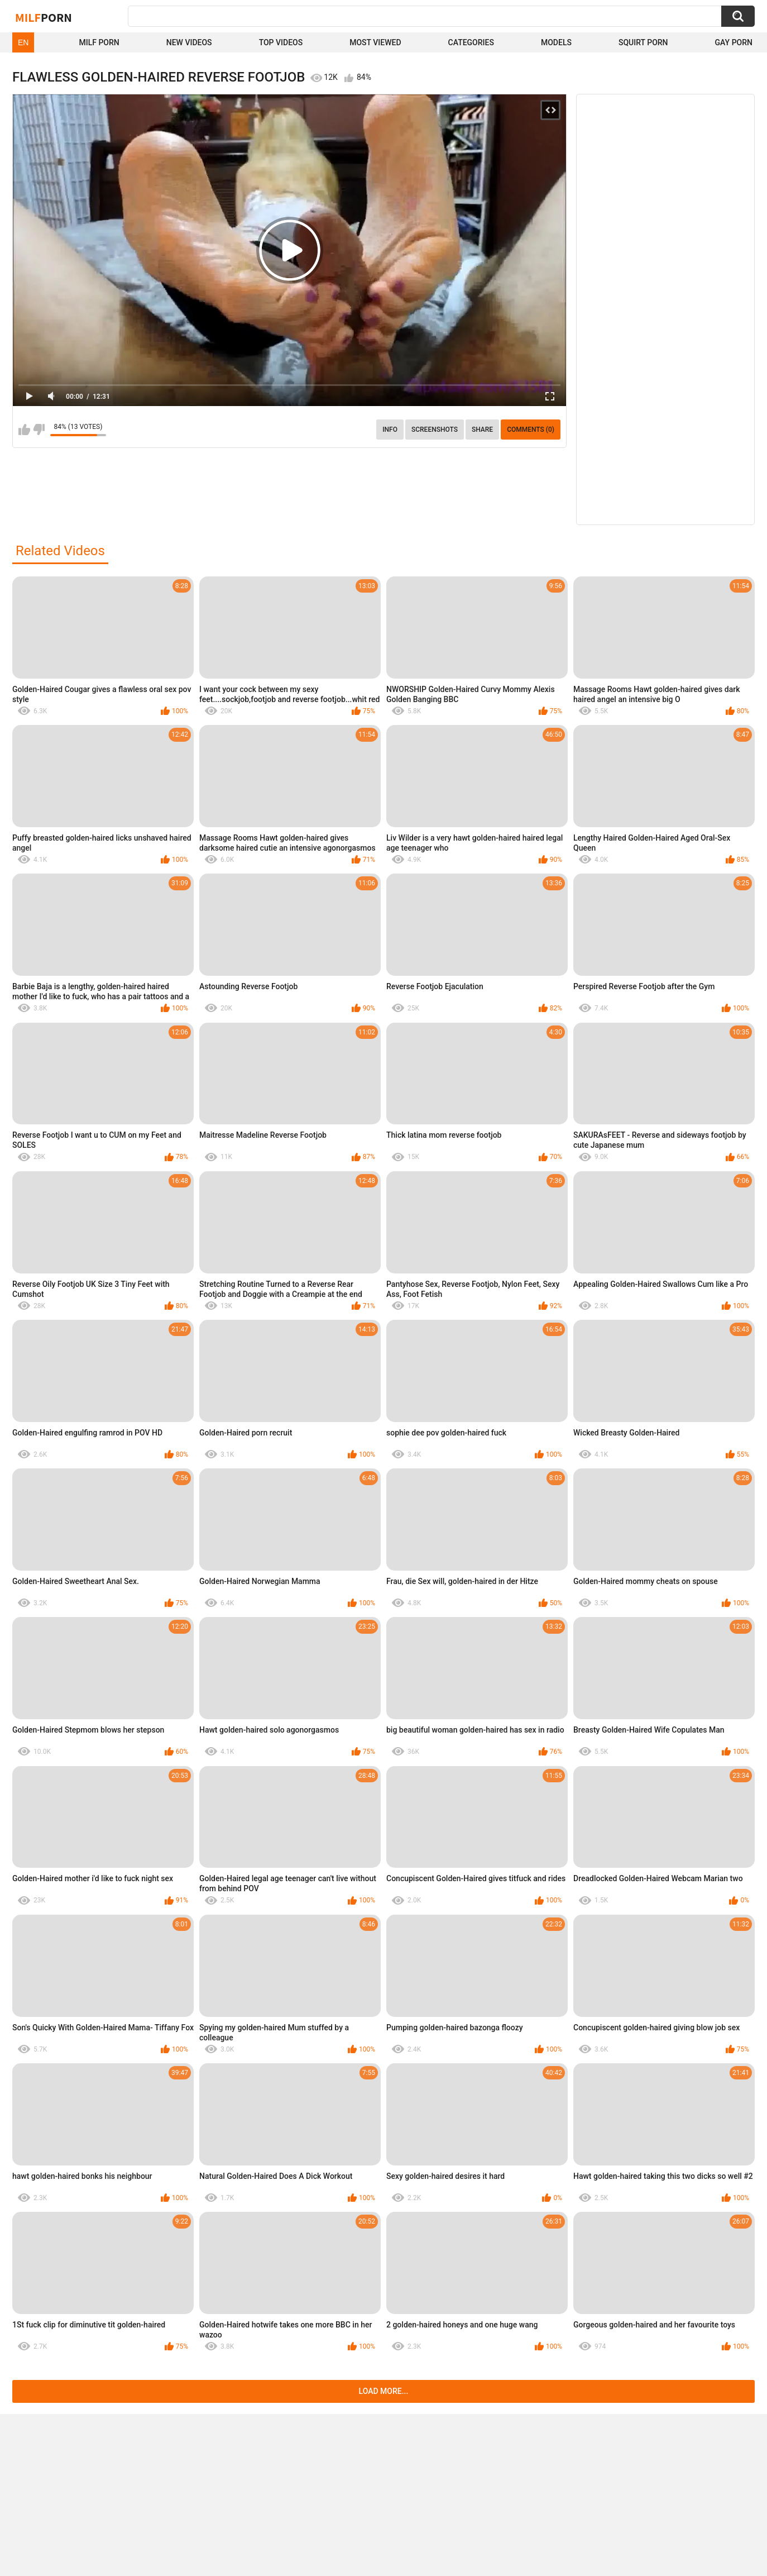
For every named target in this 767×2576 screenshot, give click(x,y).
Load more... (384, 2391)
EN (23, 42)
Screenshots (434, 429)
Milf (43, 17)
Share (482, 429)
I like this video (24, 429)
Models (556, 42)
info (389, 429)
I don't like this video (39, 429)
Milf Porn (99, 42)
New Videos (189, 42)
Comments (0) (530, 429)
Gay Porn (733, 42)
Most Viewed (375, 42)
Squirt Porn (643, 42)
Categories (471, 42)
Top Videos (281, 42)
